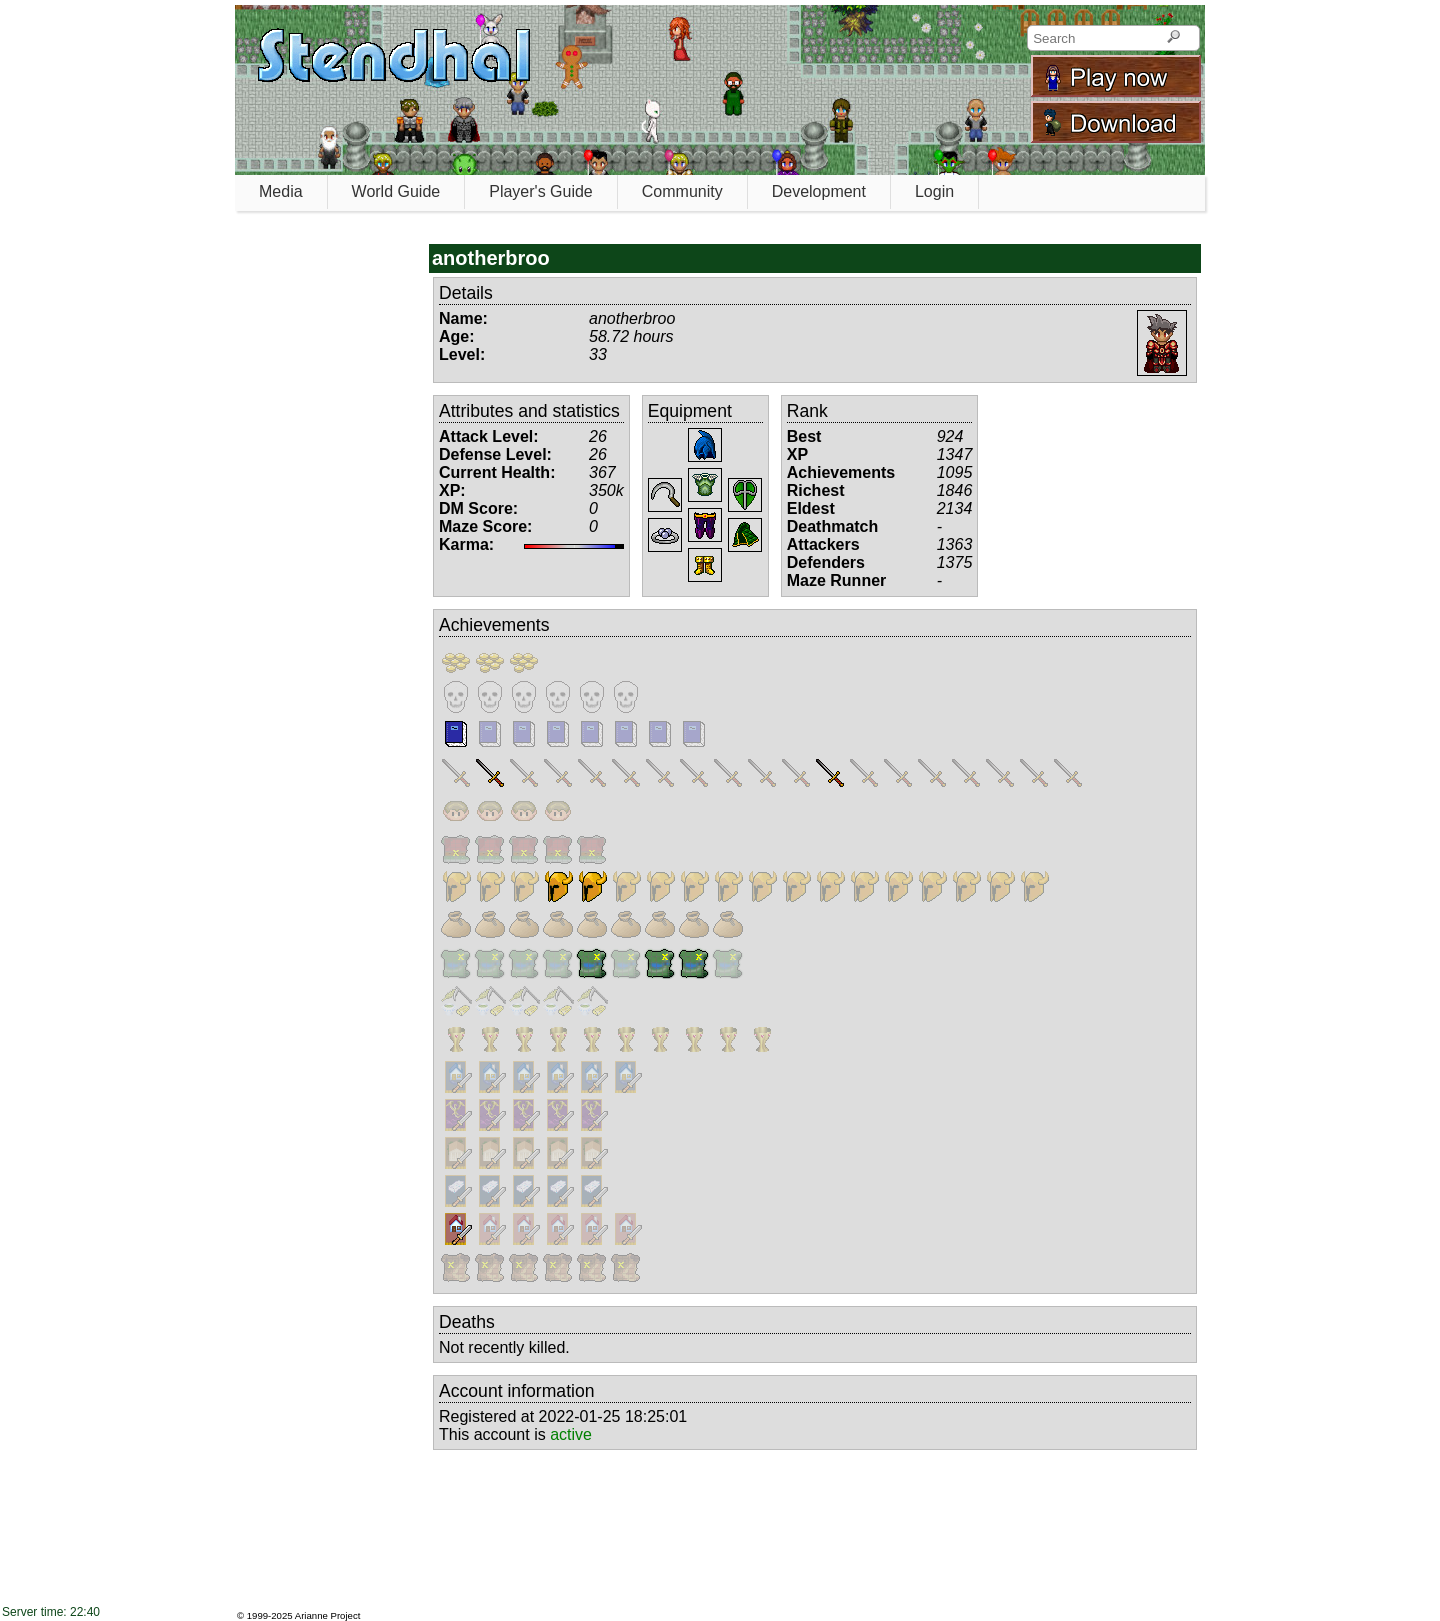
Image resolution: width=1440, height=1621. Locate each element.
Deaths (467, 1322)
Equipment (690, 411)
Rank (807, 411)
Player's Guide (541, 191)
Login (934, 191)
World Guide (396, 191)
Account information (517, 1391)
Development (819, 191)
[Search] (1173, 38)
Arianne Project (328, 1615)
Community (682, 191)
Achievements (494, 625)
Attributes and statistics (529, 411)
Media (281, 191)
